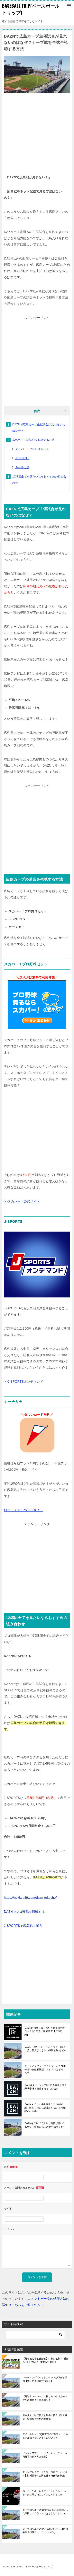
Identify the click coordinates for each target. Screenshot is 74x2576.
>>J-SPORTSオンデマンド (23, 1381)
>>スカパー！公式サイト (22, 1201)
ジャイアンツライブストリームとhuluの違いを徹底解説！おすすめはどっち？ (45, 2069)
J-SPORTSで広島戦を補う (23, 1925)
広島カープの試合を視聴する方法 (33, 439)
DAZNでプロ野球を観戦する (24, 1911)
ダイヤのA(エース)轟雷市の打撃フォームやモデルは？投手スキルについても (45, 2436)
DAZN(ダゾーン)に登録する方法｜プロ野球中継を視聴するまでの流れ (45, 2087)
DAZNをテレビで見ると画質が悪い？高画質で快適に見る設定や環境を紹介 (45, 2125)
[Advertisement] (37, 135)
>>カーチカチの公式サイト (23, 1510)
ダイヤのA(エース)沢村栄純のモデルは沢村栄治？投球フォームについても (45, 2530)
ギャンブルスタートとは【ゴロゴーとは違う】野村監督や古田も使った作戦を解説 (45, 2474)
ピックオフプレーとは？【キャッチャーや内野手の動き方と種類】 (45, 2455)
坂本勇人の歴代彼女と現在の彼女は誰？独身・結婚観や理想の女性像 (45, 2417)
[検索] (35, 2335)
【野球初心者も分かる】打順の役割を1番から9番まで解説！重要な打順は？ (46, 2360)
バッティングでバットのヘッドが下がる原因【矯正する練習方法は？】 (45, 2379)
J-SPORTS (22, 458)
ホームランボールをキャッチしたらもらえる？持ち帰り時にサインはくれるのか (45, 2493)
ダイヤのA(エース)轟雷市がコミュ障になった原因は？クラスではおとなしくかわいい (45, 2512)
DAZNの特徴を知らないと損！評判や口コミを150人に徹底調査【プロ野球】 (44, 2031)
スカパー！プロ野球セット (32, 449)
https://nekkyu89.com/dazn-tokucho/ (30, 1897)
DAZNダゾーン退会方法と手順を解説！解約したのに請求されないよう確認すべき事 (45, 2108)
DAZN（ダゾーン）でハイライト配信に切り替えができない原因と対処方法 (45, 2049)
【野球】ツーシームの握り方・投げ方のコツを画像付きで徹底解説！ (45, 2398)
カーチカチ (22, 467)
